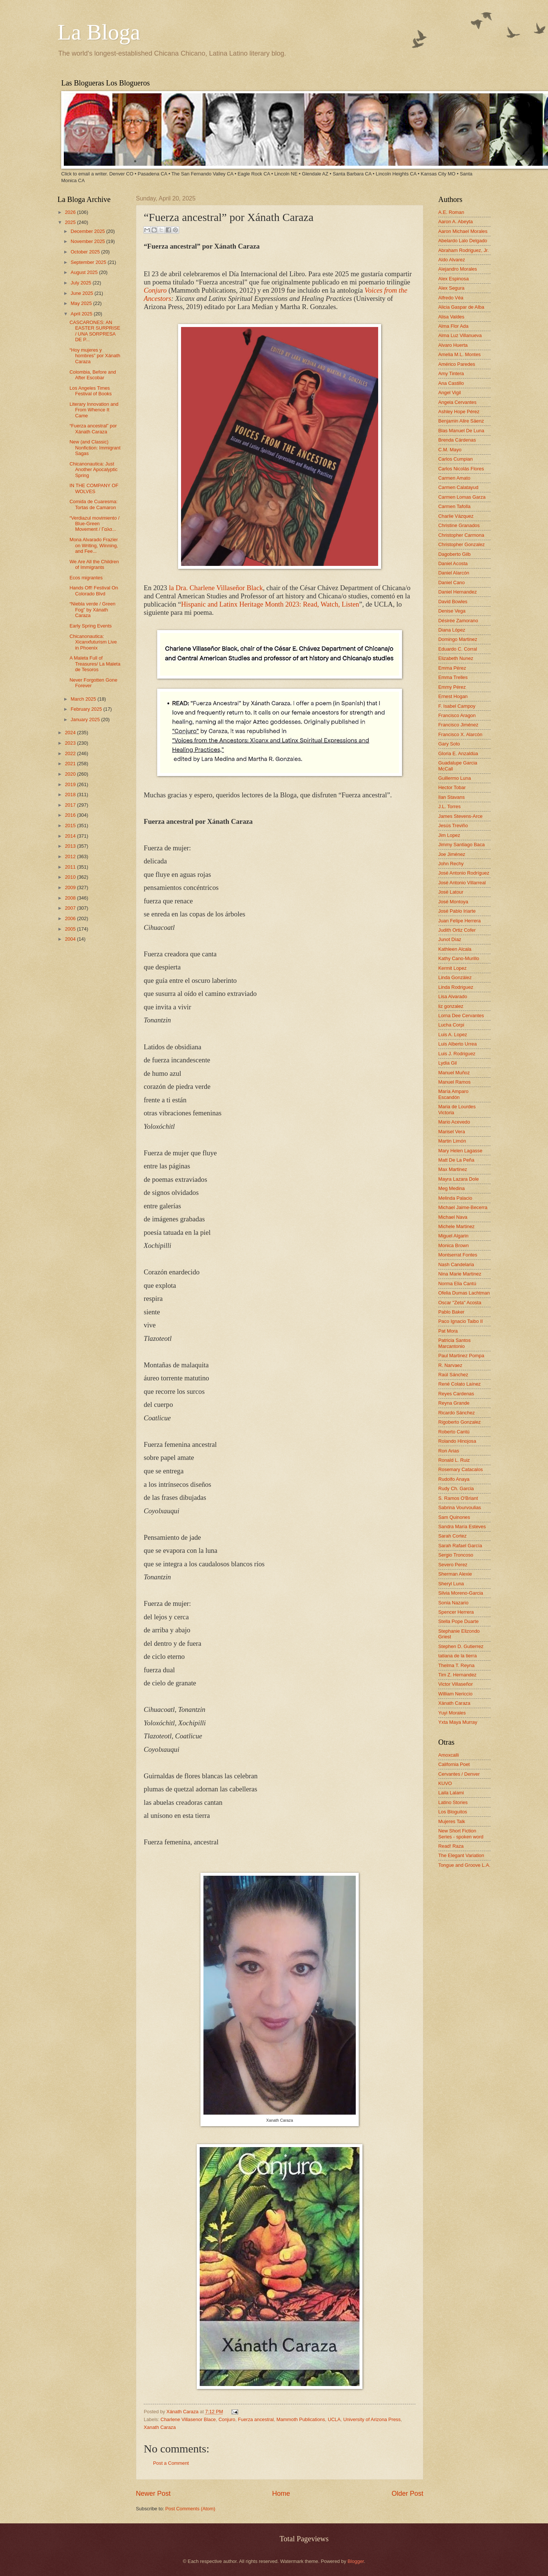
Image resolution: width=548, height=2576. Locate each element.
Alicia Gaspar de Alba (461, 307)
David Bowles (452, 601)
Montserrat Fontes (457, 1255)
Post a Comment (171, 2463)
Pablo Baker (451, 1312)
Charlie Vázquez (455, 516)
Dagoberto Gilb (454, 554)
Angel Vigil (449, 392)
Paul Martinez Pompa (461, 1355)
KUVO (445, 1783)
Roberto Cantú (454, 1432)
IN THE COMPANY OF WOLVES (93, 488)
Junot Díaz (449, 939)
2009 (71, 887)
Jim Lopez (449, 835)
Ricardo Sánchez (456, 1412)
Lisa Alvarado (452, 996)
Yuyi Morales (452, 1713)
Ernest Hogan (453, 696)
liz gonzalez (450, 1006)
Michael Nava (452, 1217)
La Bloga (98, 32)
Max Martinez (452, 1169)
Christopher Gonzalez (461, 544)
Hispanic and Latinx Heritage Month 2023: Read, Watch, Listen (270, 604)
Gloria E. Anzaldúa (458, 753)
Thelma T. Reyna (456, 1665)
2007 (71, 908)
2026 (71, 212)
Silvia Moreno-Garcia (460, 1593)
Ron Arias (448, 1451)
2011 (71, 867)
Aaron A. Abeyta (455, 221)
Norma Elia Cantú (457, 1283)
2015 (71, 825)
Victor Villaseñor (455, 1684)
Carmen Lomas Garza (462, 497)
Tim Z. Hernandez (457, 1675)
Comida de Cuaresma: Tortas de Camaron (93, 504)
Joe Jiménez (451, 854)
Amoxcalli (448, 1755)
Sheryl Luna (451, 1583)
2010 (71, 877)
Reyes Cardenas (456, 1393)
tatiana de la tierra (457, 1655)
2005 (71, 929)
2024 (71, 732)
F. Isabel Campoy (456, 706)
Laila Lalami (451, 1792)
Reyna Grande (454, 1403)
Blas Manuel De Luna (461, 430)
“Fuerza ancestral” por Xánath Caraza (93, 428)
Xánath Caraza (183, 2411)
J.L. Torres (449, 806)
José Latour (450, 892)
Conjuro (155, 290)
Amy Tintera (451, 373)
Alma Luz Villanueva (460, 335)
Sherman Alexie (455, 1574)
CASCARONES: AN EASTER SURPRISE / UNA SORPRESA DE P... (94, 331)
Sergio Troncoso (455, 1555)
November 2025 (88, 241)
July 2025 (82, 283)
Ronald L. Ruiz (454, 1460)
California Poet (454, 1764)
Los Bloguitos (452, 1812)
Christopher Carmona (461, 535)
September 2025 (89, 262)
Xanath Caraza (160, 2427)
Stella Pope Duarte (458, 1621)
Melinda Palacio (455, 1198)
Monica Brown (453, 1245)
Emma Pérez (452, 668)
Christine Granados (459, 525)
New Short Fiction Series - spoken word (460, 1833)
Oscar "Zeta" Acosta (459, 1302)
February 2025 (87, 709)
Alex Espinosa (453, 278)
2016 (71, 815)
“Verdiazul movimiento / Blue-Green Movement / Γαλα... (94, 523)
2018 (71, 794)
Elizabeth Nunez (455, 658)
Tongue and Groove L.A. (464, 1865)
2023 (71, 743)
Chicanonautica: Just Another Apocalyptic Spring (93, 469)
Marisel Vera (451, 1131)
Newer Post (153, 2493)
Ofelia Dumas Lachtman (464, 1293)
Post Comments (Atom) (190, 2508)
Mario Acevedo (454, 1122)
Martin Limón (452, 1141)
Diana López (451, 630)
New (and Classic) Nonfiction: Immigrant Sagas (95, 447)
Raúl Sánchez (453, 1374)
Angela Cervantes (457, 402)
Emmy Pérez (452, 687)
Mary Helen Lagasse (460, 1150)
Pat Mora (448, 1331)
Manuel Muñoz (454, 1072)
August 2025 (85, 272)
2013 (71, 846)
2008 (71, 898)
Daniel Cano (451, 582)
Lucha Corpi (451, 1025)
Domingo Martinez (457, 639)
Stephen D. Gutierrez (460, 1646)
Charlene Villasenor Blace (188, 2419)
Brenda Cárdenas (457, 440)
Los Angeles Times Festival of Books (90, 390)
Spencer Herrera (456, 1612)
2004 (71, 939)
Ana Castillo (451, 383)
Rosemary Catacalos (460, 1469)
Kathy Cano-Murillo (458, 958)
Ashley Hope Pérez (458, 411)
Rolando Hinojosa (457, 1441)
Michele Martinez (456, 1226)
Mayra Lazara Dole (458, 1179)
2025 (71, 222)
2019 (71, 784)
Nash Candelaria (456, 1264)
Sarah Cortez (452, 1536)
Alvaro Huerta (453, 345)
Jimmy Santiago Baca (461, 844)
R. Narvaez (450, 1365)
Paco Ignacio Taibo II (460, 1321)
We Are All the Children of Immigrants (94, 564)
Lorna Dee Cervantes (461, 1015)
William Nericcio (455, 1694)
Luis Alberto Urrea (457, 1044)
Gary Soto (449, 744)
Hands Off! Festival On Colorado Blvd (93, 590)
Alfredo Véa (450, 297)
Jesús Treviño (453, 825)
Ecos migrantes (86, 577)
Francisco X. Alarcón (460, 734)
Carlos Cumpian (455, 459)
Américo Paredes (456, 364)
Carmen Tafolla (454, 506)
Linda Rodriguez (455, 987)
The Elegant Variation (461, 1855)
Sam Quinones (454, 1517)
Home (281, 2493)
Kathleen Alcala (454, 949)
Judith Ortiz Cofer (457, 930)
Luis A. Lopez (452, 1034)
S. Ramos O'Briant (458, 1498)
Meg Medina (451, 1188)
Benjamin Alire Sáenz (461, 421)
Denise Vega (452, 611)
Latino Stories (453, 1802)
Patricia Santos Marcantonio (454, 1343)
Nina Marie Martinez (459, 1274)
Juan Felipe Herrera (459, 920)
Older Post (407, 2493)
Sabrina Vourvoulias (459, 1507)
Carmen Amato (454, 478)
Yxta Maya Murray (457, 1722)
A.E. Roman (451, 212)
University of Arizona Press (372, 2419)
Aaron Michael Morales (463, 231)
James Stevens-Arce (460, 816)
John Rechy (451, 863)
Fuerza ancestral (256, 2419)
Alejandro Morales (457, 269)
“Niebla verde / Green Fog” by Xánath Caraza (92, 609)
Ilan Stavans (451, 797)
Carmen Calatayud (458, 487)
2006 (71, 918)
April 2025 (82, 314)
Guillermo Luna (454, 778)
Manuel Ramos (454, 1082)
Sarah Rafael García (460, 1545)
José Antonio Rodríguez (463, 873)
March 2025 (84, 699)
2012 (71, 856)
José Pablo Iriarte (457, 911)
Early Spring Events (90, 626)
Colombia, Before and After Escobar (92, 374)
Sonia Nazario (453, 1602)
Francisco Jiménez (458, 725)
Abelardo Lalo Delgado (462, 240)
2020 (71, 774)
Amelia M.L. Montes (459, 354)
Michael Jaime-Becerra (463, 1207)
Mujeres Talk (451, 1821)
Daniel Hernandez (457, 592)
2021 (71, 763)
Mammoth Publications (300, 2419)
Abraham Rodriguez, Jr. (463, 250)
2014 (71, 836)
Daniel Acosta (453, 563)
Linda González (454, 977)
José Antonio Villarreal (462, 882)
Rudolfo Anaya (454, 1479)
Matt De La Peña (456, 1160)
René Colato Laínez (459, 1384)
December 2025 (88, 231)
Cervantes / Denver (459, 1774)
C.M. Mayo (449, 449)
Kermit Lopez (452, 968)
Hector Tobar (452, 787)
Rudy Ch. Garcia (456, 1488)
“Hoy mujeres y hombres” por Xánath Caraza (94, 355)
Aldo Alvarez (451, 259)
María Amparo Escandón (453, 1094)
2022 (71, 753)
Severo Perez (452, 1564)
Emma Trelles (453, 677)
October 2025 (86, 252)
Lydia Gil (447, 1063)
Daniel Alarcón (453, 573)
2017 (71, 805)
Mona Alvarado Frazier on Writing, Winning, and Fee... (93, 545)
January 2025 (86, 719)
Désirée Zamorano (458, 620)
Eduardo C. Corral (457, 649)
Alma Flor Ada (453, 326)
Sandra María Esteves (462, 1526)
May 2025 (82, 303)
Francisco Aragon (457, 715)
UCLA (334, 2419)
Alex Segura (451, 288)
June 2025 (82, 293)
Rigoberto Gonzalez (459, 1422)
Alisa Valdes (451, 317)
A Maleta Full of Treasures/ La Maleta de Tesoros (94, 663)
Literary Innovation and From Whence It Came (93, 409)
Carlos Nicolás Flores (461, 468)
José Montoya (453, 901)
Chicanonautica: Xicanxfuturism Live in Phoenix (93, 642)
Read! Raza (451, 1846)
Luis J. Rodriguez (456, 1053)
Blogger (356, 2561)
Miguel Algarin (453, 1236)
